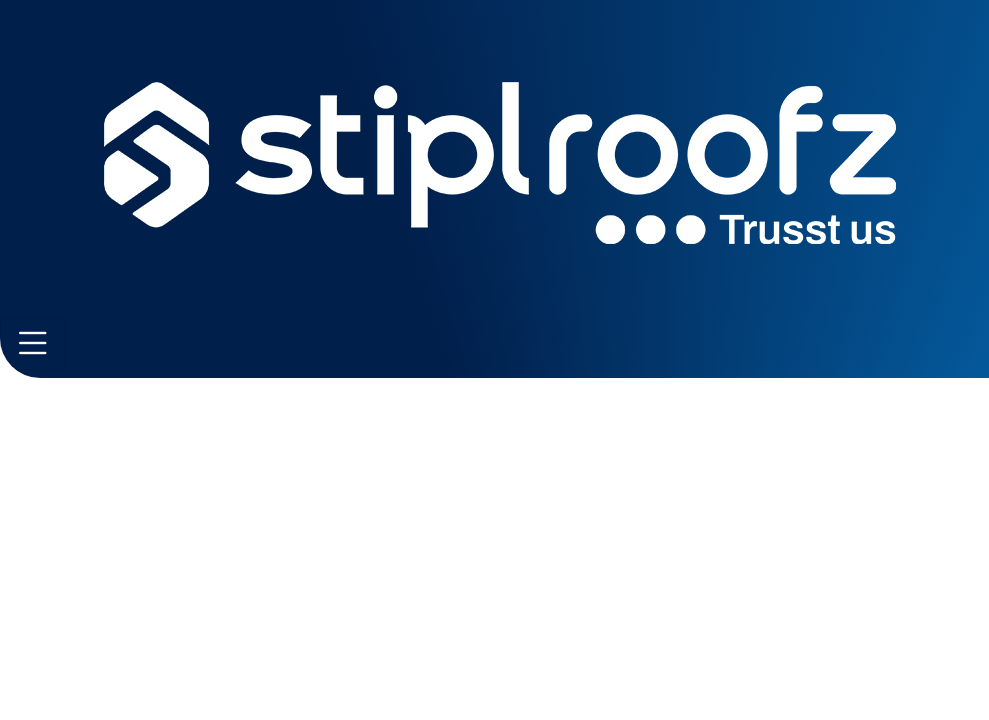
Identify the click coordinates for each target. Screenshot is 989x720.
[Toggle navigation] (33, 344)
